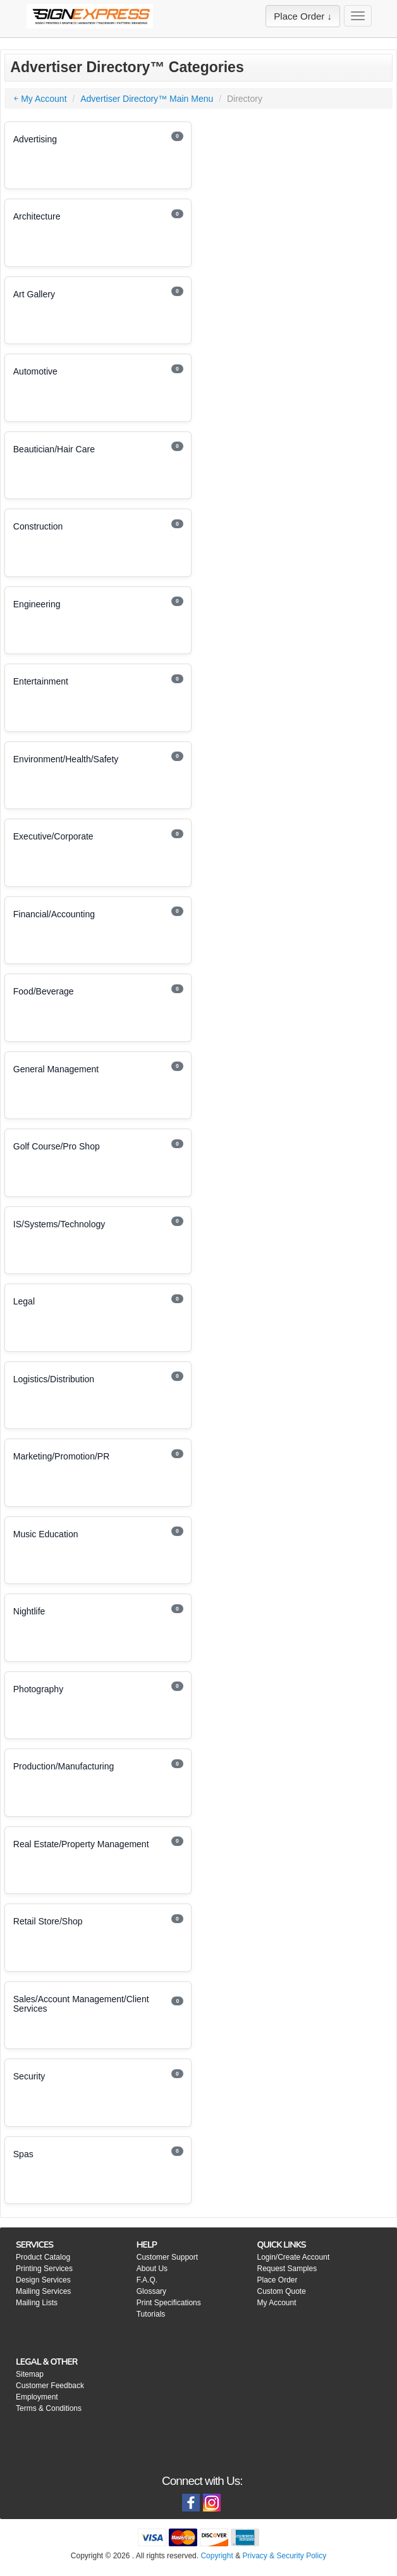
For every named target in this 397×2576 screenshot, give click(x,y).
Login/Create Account (293, 2257)
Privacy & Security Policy (284, 2555)
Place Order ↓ (303, 16)
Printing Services (44, 2268)
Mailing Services (43, 2291)
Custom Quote (281, 2291)
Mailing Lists (37, 2302)
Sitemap (30, 2374)
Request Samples (287, 2268)
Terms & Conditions (49, 2408)
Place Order (277, 2280)
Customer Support (167, 2257)
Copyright (216, 2555)
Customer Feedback (50, 2385)
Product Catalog (43, 2257)
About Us (152, 2268)
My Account (276, 2302)
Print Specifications (169, 2302)
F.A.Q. (147, 2280)
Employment (37, 2397)
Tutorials (151, 2314)
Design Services (43, 2280)
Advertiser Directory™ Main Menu (146, 99)
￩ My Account (40, 99)
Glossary (151, 2291)
